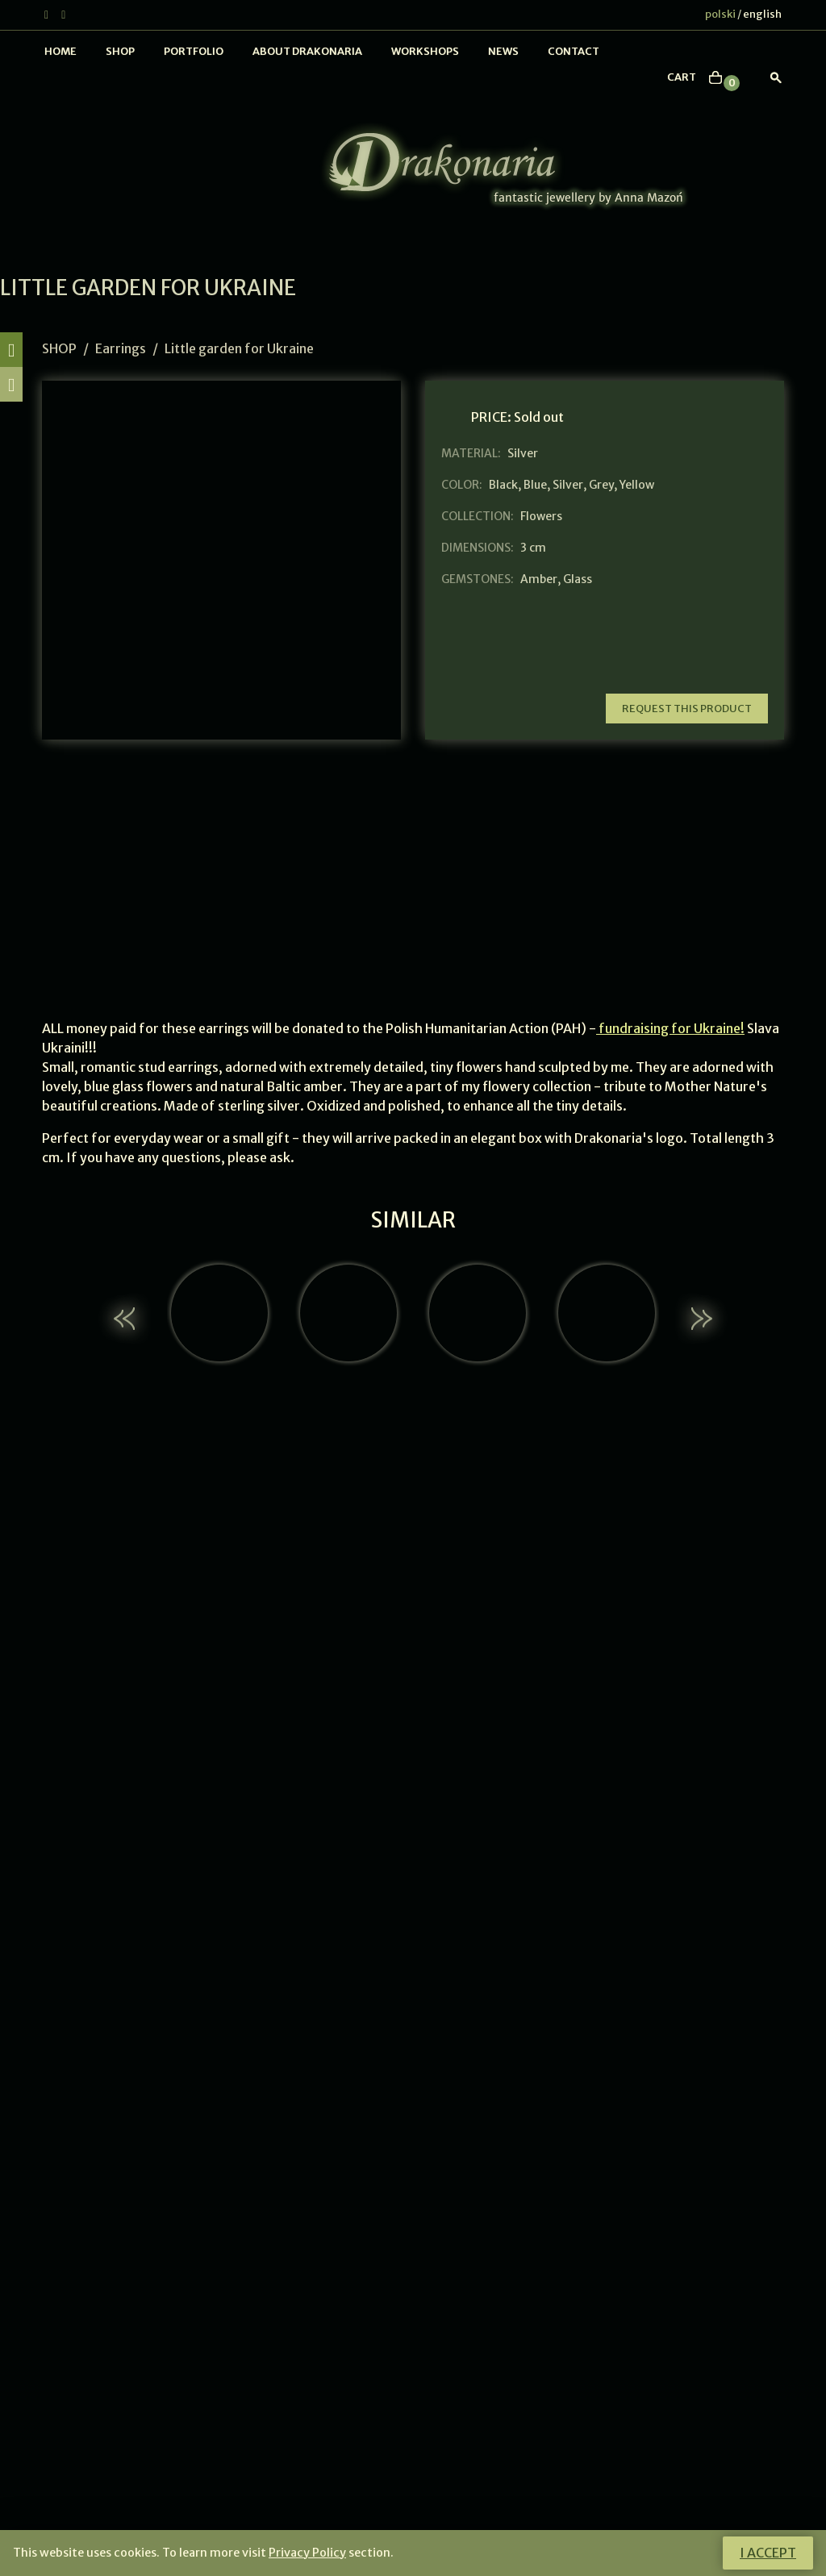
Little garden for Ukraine (239, 348)
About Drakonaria (307, 51)
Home (60, 51)
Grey (601, 484)
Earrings (120, 348)
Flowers (541, 516)
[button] (126, 1318)
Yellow (637, 484)
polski (720, 14)
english (762, 14)
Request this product (687, 708)
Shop (120, 51)
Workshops (425, 51)
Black (503, 484)
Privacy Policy (307, 2552)
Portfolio (193, 51)
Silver (568, 484)
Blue (535, 484)
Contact (573, 51)
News (503, 51)
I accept (768, 2553)
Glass (577, 579)
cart (681, 77)
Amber (538, 579)
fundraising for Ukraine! (670, 1028)
